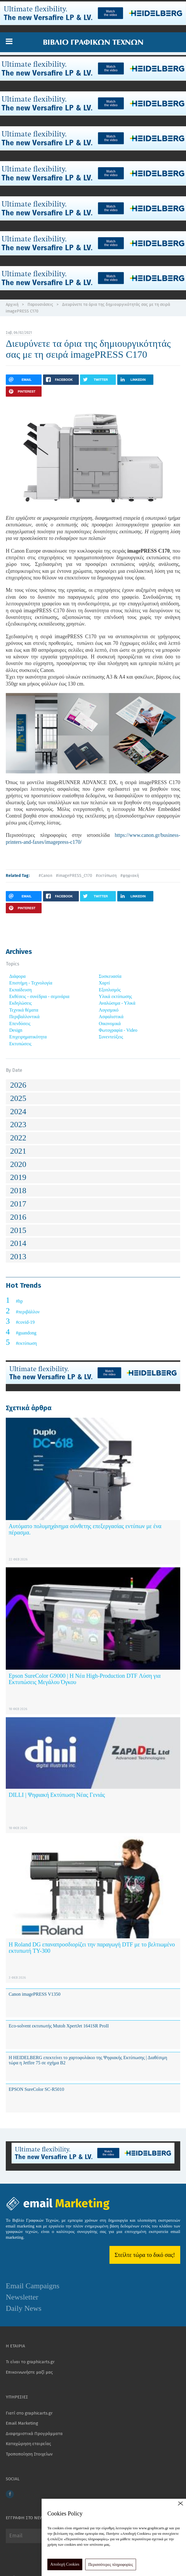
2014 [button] (18, 1243)
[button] (9, 41)
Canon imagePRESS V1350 (34, 1994)
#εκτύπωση (106, 875)
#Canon (45, 875)
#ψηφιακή (129, 875)
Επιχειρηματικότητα (28, 1036)
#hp (19, 1301)
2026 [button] (18, 1084)
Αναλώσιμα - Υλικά (117, 1003)
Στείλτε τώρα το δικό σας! (145, 2255)
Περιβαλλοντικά (24, 1016)
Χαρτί (104, 982)
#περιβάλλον (28, 1311)
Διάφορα (17, 976)
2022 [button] (18, 1137)
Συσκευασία (110, 976)
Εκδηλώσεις (20, 1003)
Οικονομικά (110, 1023)
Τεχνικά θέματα (23, 1010)
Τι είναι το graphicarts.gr (30, 2361)
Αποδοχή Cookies (64, 2564)
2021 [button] (18, 1150)
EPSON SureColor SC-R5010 (36, 2089)
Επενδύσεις (19, 1023)
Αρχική (12, 304)
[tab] (93, 1085)
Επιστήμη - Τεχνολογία (30, 982)
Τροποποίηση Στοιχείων (29, 2454)
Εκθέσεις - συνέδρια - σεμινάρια (39, 996)
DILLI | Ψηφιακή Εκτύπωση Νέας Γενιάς (57, 1795)
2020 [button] (18, 1164)
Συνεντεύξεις (111, 1036)
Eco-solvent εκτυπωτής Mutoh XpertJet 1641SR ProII (59, 2025)
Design (15, 1030)
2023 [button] (18, 1124)
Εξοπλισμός (110, 989)
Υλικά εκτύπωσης (115, 996)
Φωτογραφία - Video (118, 1030)
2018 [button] (18, 1190)
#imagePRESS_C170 (74, 875)
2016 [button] (18, 1216)
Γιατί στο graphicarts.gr (29, 2413)
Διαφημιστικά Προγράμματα (34, 2433)
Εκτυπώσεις (20, 1043)
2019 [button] (18, 1177)
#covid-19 (25, 1322)
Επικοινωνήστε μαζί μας (29, 2372)
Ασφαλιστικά (111, 1016)
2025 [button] (18, 1098)
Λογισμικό (108, 1010)
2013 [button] (18, 1256)
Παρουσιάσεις (40, 304)
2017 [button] (18, 1203)
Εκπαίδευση (20, 989)
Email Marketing (22, 2423)
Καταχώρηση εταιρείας (28, 2443)
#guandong (26, 1332)
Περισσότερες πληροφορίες (110, 2564)
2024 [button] (18, 1111)
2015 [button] (18, 1230)
